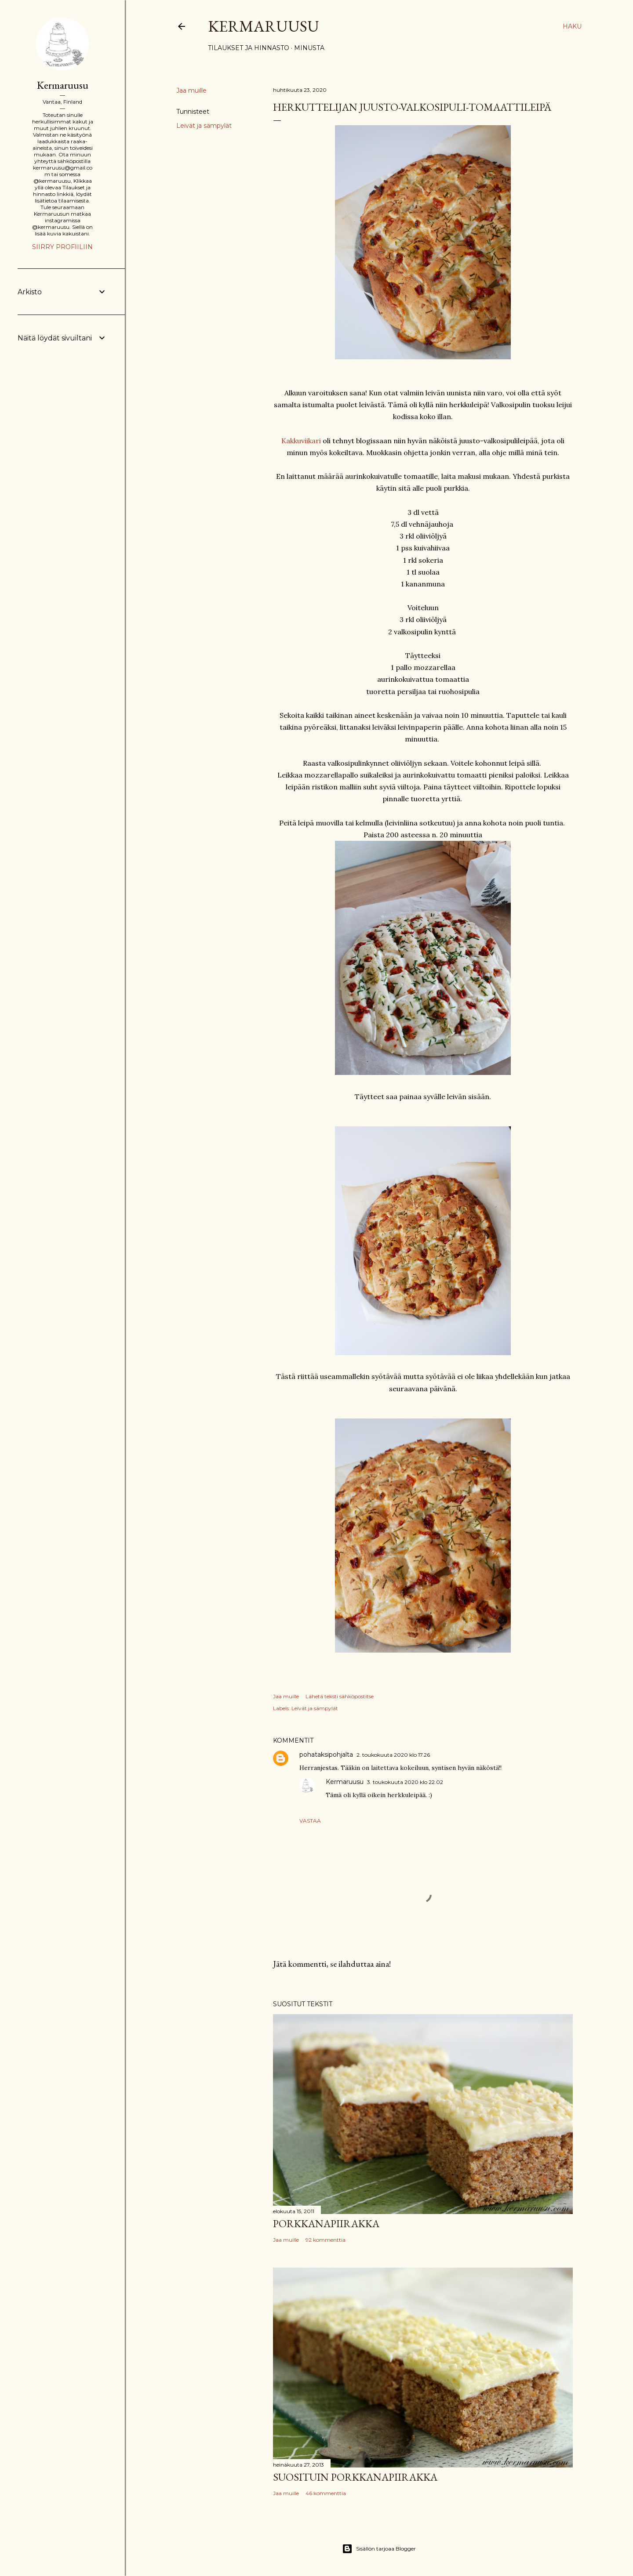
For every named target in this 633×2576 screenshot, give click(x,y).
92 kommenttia (326, 2239)
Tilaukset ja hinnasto (248, 48)
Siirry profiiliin (62, 247)
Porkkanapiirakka (326, 2223)
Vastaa (310, 1820)
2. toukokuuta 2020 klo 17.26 (393, 1754)
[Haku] (572, 26)
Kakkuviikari (302, 440)
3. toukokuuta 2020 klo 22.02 (405, 1782)
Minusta (309, 48)
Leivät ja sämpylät (204, 126)
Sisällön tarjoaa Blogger (379, 2548)
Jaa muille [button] (191, 90)
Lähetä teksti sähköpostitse (340, 1696)
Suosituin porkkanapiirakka (355, 2477)
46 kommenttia (326, 2493)
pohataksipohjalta (326, 1754)
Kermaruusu (263, 26)
